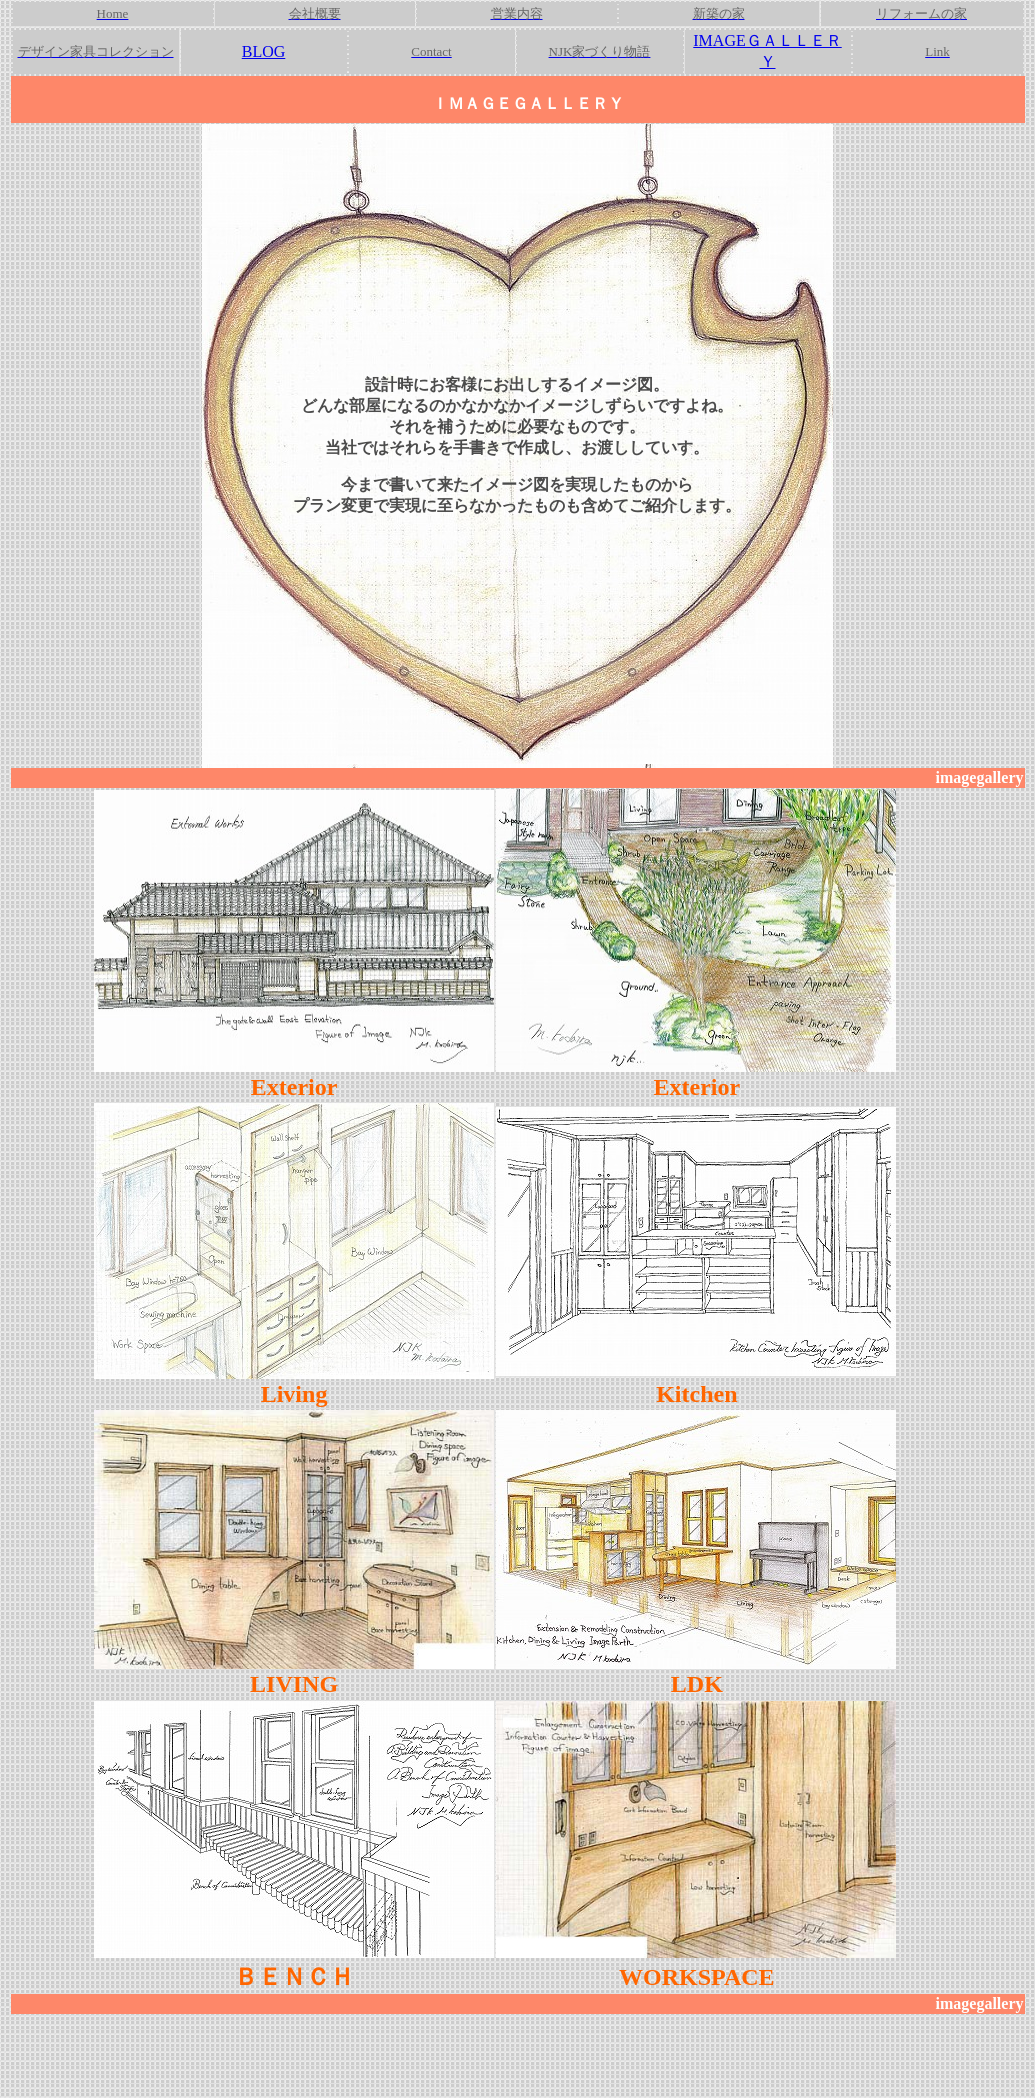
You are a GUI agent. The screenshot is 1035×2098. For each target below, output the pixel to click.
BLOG (264, 51)
